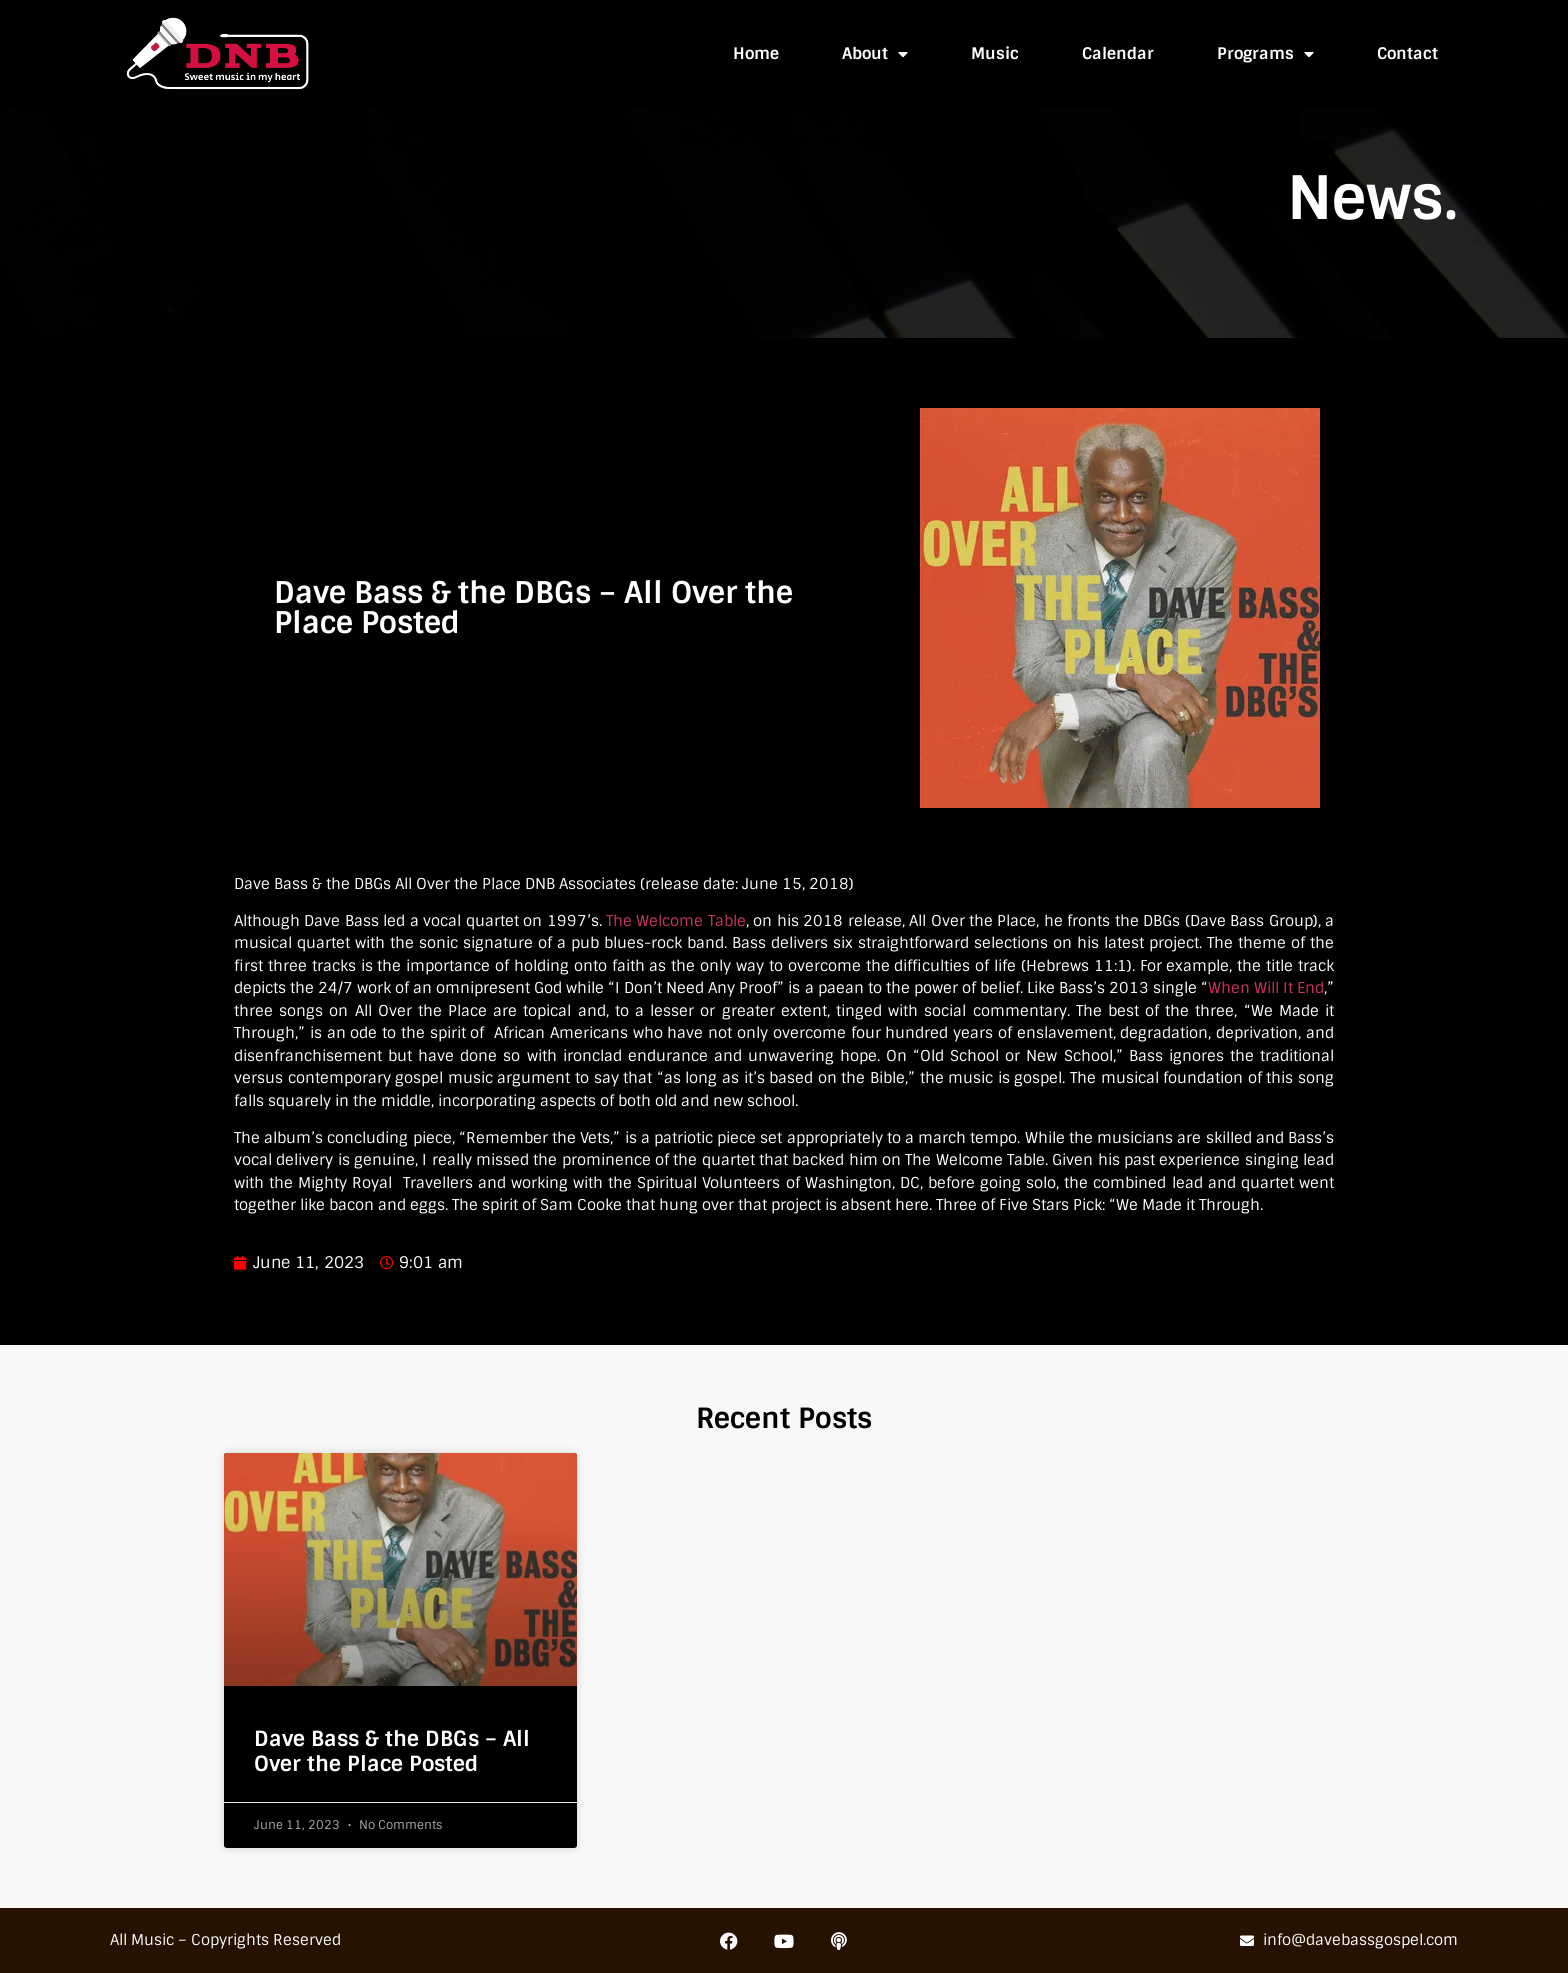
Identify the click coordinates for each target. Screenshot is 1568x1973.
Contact (1407, 53)
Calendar (1118, 53)
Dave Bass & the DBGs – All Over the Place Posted (392, 1751)
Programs (1265, 54)
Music (995, 53)
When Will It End (1266, 988)
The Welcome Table (676, 921)
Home (756, 53)
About (875, 54)
